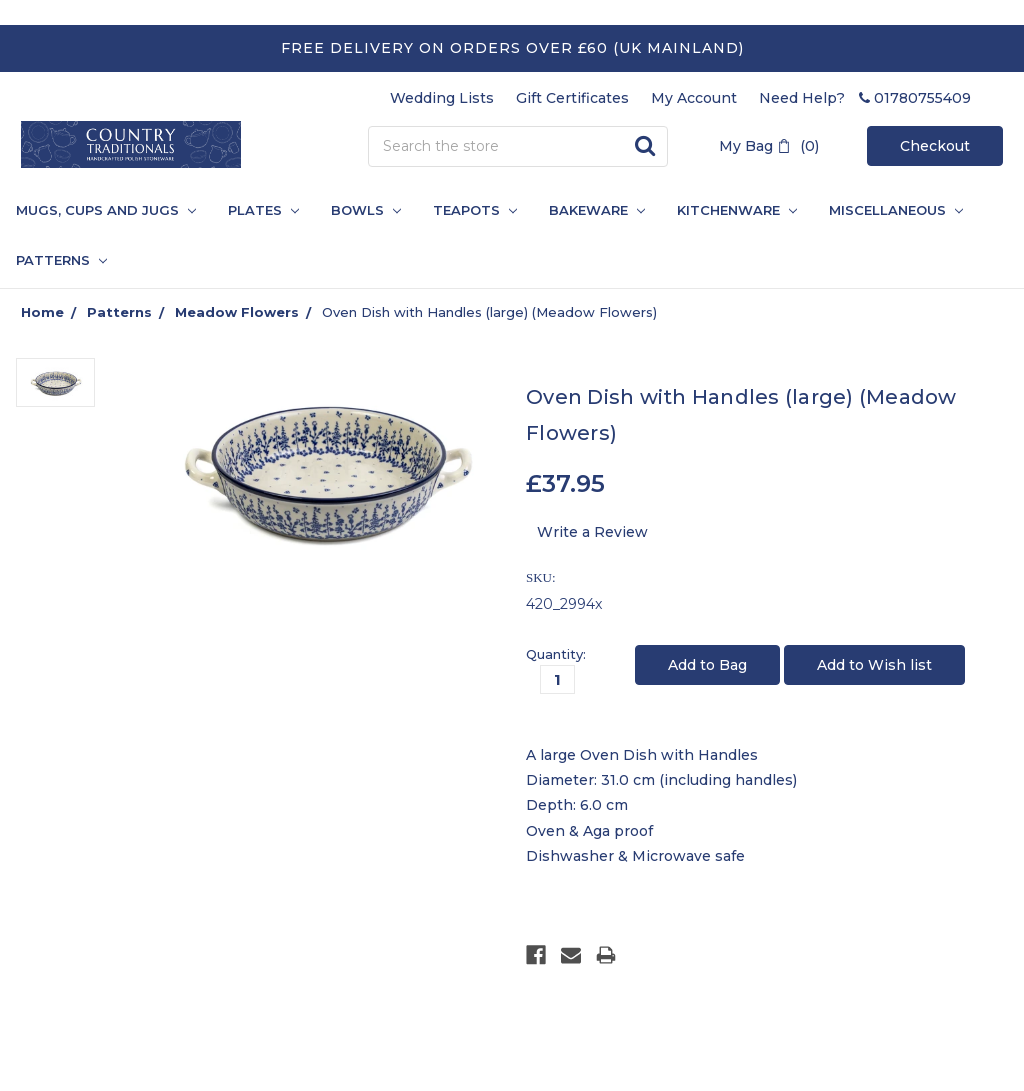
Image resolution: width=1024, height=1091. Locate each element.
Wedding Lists (442, 98)
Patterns (119, 312)
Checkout (935, 146)
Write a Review (592, 532)
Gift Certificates (572, 98)
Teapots (475, 210)
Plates (263, 210)
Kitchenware (737, 210)
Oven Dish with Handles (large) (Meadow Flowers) (489, 312)
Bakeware (597, 210)
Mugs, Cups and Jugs (106, 210)
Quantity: (556, 654)
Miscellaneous (896, 210)
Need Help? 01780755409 (865, 98)
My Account (694, 98)
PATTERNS (53, 260)
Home (42, 312)
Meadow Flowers (237, 312)
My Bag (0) (769, 146)
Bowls (366, 210)
